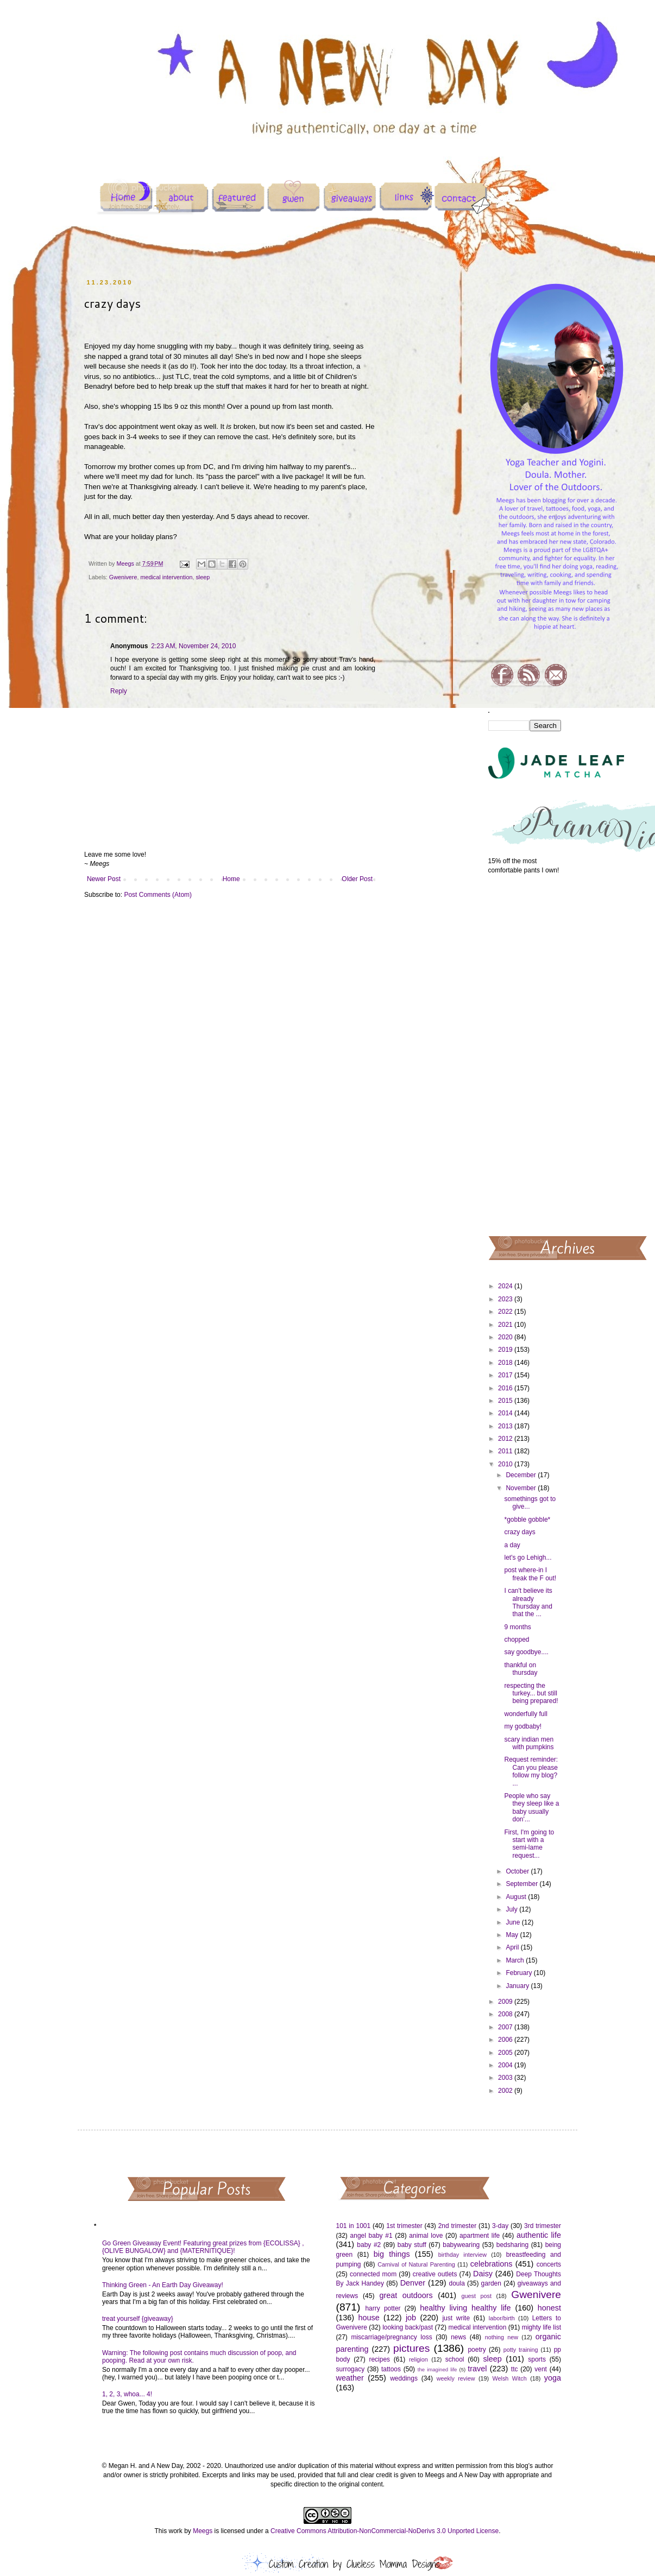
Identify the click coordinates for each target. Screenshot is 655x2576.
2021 (506, 1324)
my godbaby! (522, 1726)
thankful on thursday (520, 1668)
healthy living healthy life (465, 2307)
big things (392, 2254)
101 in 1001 (353, 2226)
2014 (506, 1413)
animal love (426, 2235)
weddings (404, 2378)
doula (456, 2283)
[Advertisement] (525, 1054)
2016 (506, 1388)
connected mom (373, 2274)
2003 (506, 2077)
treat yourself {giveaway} (137, 2318)
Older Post (357, 879)
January (518, 1986)
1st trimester (404, 2226)
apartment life (479, 2235)
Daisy (483, 2273)
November (522, 1488)
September (522, 1884)
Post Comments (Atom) (158, 894)
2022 (506, 1311)
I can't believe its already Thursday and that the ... (528, 1602)
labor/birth (502, 2318)
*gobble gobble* (527, 1519)
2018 (506, 1362)
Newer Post (104, 879)
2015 (506, 1400)
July (512, 1909)
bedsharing (512, 2245)
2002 (506, 2090)
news (458, 2337)
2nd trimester (457, 2226)
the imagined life (437, 2369)
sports (537, 2359)
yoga (552, 2378)
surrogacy (350, 2369)
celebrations (491, 2263)
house (368, 2317)
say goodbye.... (526, 1652)
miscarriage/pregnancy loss (391, 2337)
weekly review (456, 2378)
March (516, 1960)
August (517, 1897)
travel (477, 2368)
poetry (477, 2349)
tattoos (391, 2369)
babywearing (461, 2245)
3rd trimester (542, 2226)
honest (549, 2307)
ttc (514, 2369)
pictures (411, 2348)
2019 (506, 1349)
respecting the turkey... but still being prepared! (531, 1693)
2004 (506, 2065)
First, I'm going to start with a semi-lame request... (529, 1843)
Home (231, 879)
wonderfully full (525, 1714)
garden (491, 2283)
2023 (506, 1299)
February (519, 1973)
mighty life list (541, 2327)
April (513, 1947)
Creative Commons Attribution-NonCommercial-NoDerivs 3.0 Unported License (384, 2531)
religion (418, 2359)
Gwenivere (123, 577)
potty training (520, 2349)
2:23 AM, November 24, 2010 (193, 646)
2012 (506, 1438)
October (518, 1871)
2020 (506, 1337)
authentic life (539, 2235)
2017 (506, 1375)
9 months (517, 1627)
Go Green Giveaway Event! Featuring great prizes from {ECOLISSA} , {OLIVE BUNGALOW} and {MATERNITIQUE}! (203, 2247)
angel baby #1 (371, 2235)
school (454, 2359)
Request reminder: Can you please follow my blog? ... (531, 1771)
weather (350, 2378)
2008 (506, 2014)
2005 (506, 2052)
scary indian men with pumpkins (528, 1743)
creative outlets (435, 2274)
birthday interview (462, 2254)
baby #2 (369, 2245)
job (411, 2317)
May (513, 1935)
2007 (506, 2027)
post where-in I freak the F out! (530, 1573)
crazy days (519, 1532)
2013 (506, 1426)
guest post (477, 2296)
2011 (506, 1451)
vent (540, 2369)
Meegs (202, 2531)
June (513, 1922)
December (522, 1475)
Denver (412, 2282)
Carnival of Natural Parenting (416, 2264)
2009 (506, 2001)
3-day (500, 2226)
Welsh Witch (510, 2378)
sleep (203, 577)
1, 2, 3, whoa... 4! (127, 2394)
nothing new (501, 2337)
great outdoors (405, 2295)
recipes (379, 2359)
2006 (506, 2039)
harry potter (382, 2308)
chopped (516, 1639)
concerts (549, 2264)
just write (456, 2318)
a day (512, 1545)
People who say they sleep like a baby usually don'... (531, 1807)
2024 (506, 1286)
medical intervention (166, 577)
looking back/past (407, 2327)
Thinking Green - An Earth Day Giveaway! (162, 2285)
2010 (506, 1464)
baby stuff (412, 2245)
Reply (118, 691)
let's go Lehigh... (527, 1557)
